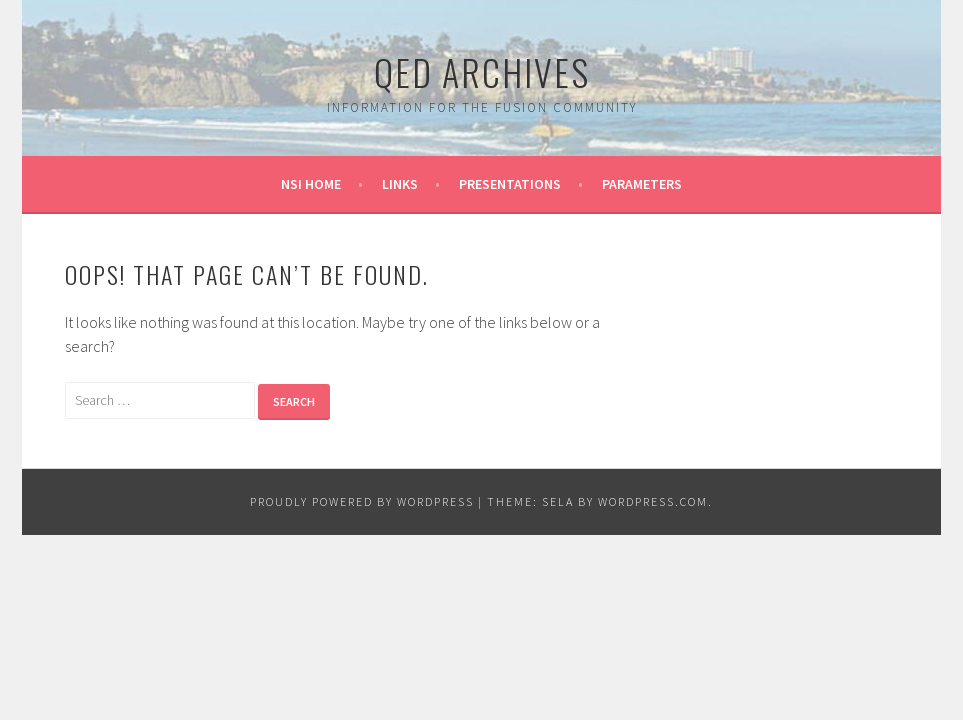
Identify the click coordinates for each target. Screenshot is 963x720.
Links (400, 184)
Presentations (510, 184)
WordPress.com (653, 501)
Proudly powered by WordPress (362, 501)
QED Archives (482, 71)
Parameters (642, 184)
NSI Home (311, 184)
